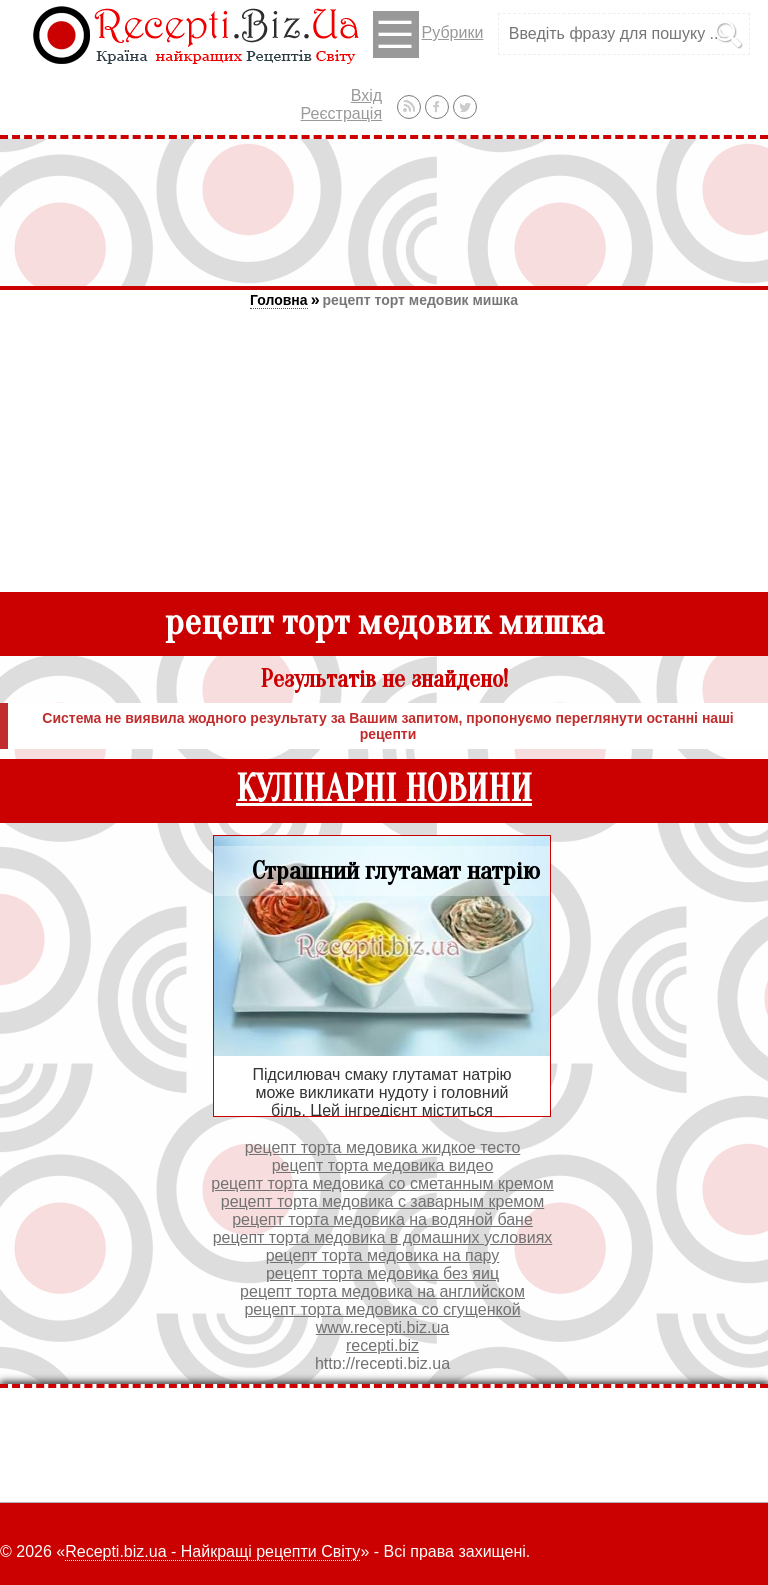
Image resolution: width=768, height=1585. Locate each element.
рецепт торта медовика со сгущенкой (382, 1309)
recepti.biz (382, 1345)
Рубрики (428, 34)
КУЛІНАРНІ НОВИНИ (384, 789)
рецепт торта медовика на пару (383, 1255)
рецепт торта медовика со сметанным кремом (382, 1183)
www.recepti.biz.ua (382, 1327)
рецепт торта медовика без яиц (382, 1273)
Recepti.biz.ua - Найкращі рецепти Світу (212, 1551)
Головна (279, 300)
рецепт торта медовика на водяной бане (382, 1219)
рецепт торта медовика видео (383, 1165)
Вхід (366, 95)
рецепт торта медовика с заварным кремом (382, 1201)
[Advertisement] (384, 212)
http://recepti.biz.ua (382, 1363)
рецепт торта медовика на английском (382, 1291)
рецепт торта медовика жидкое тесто (383, 1147)
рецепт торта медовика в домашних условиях (383, 1237)
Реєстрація (342, 113)
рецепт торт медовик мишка (420, 300)
